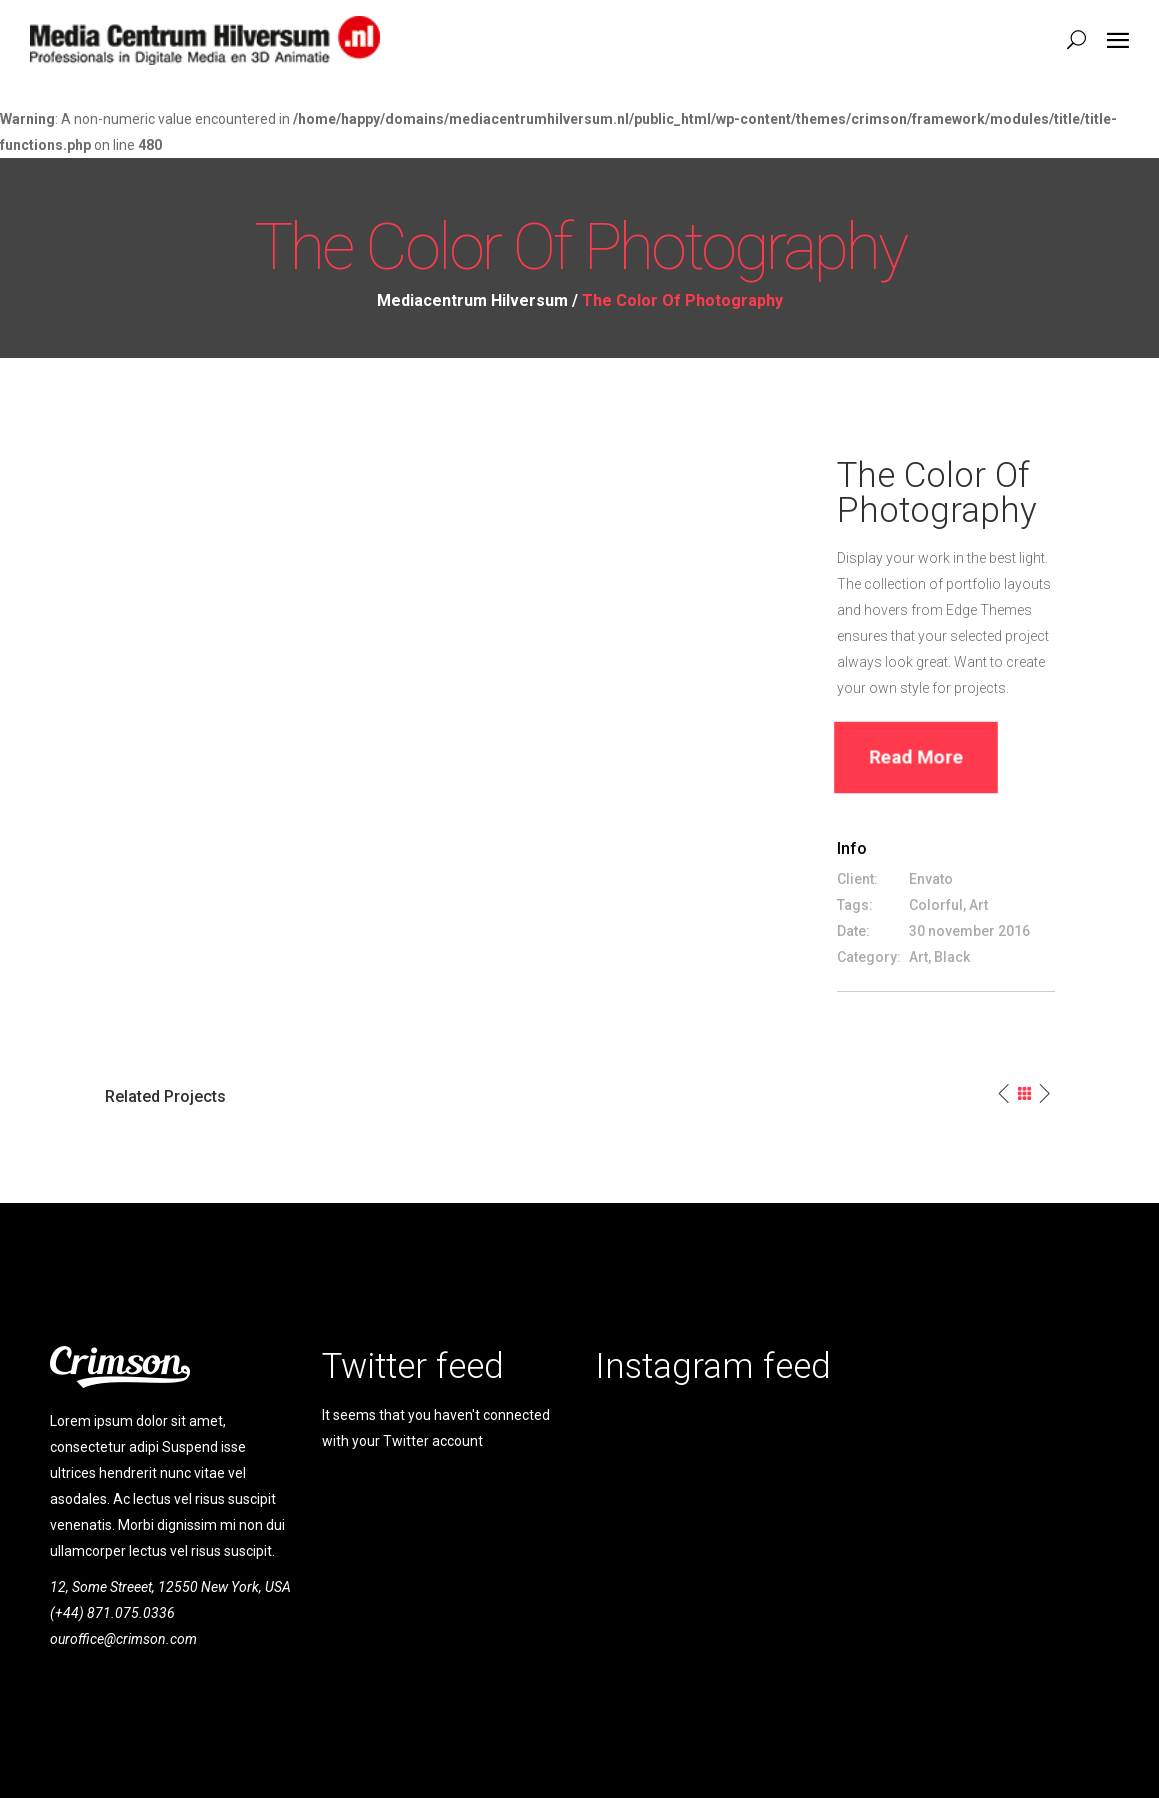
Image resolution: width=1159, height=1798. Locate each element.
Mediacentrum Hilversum (472, 301)
